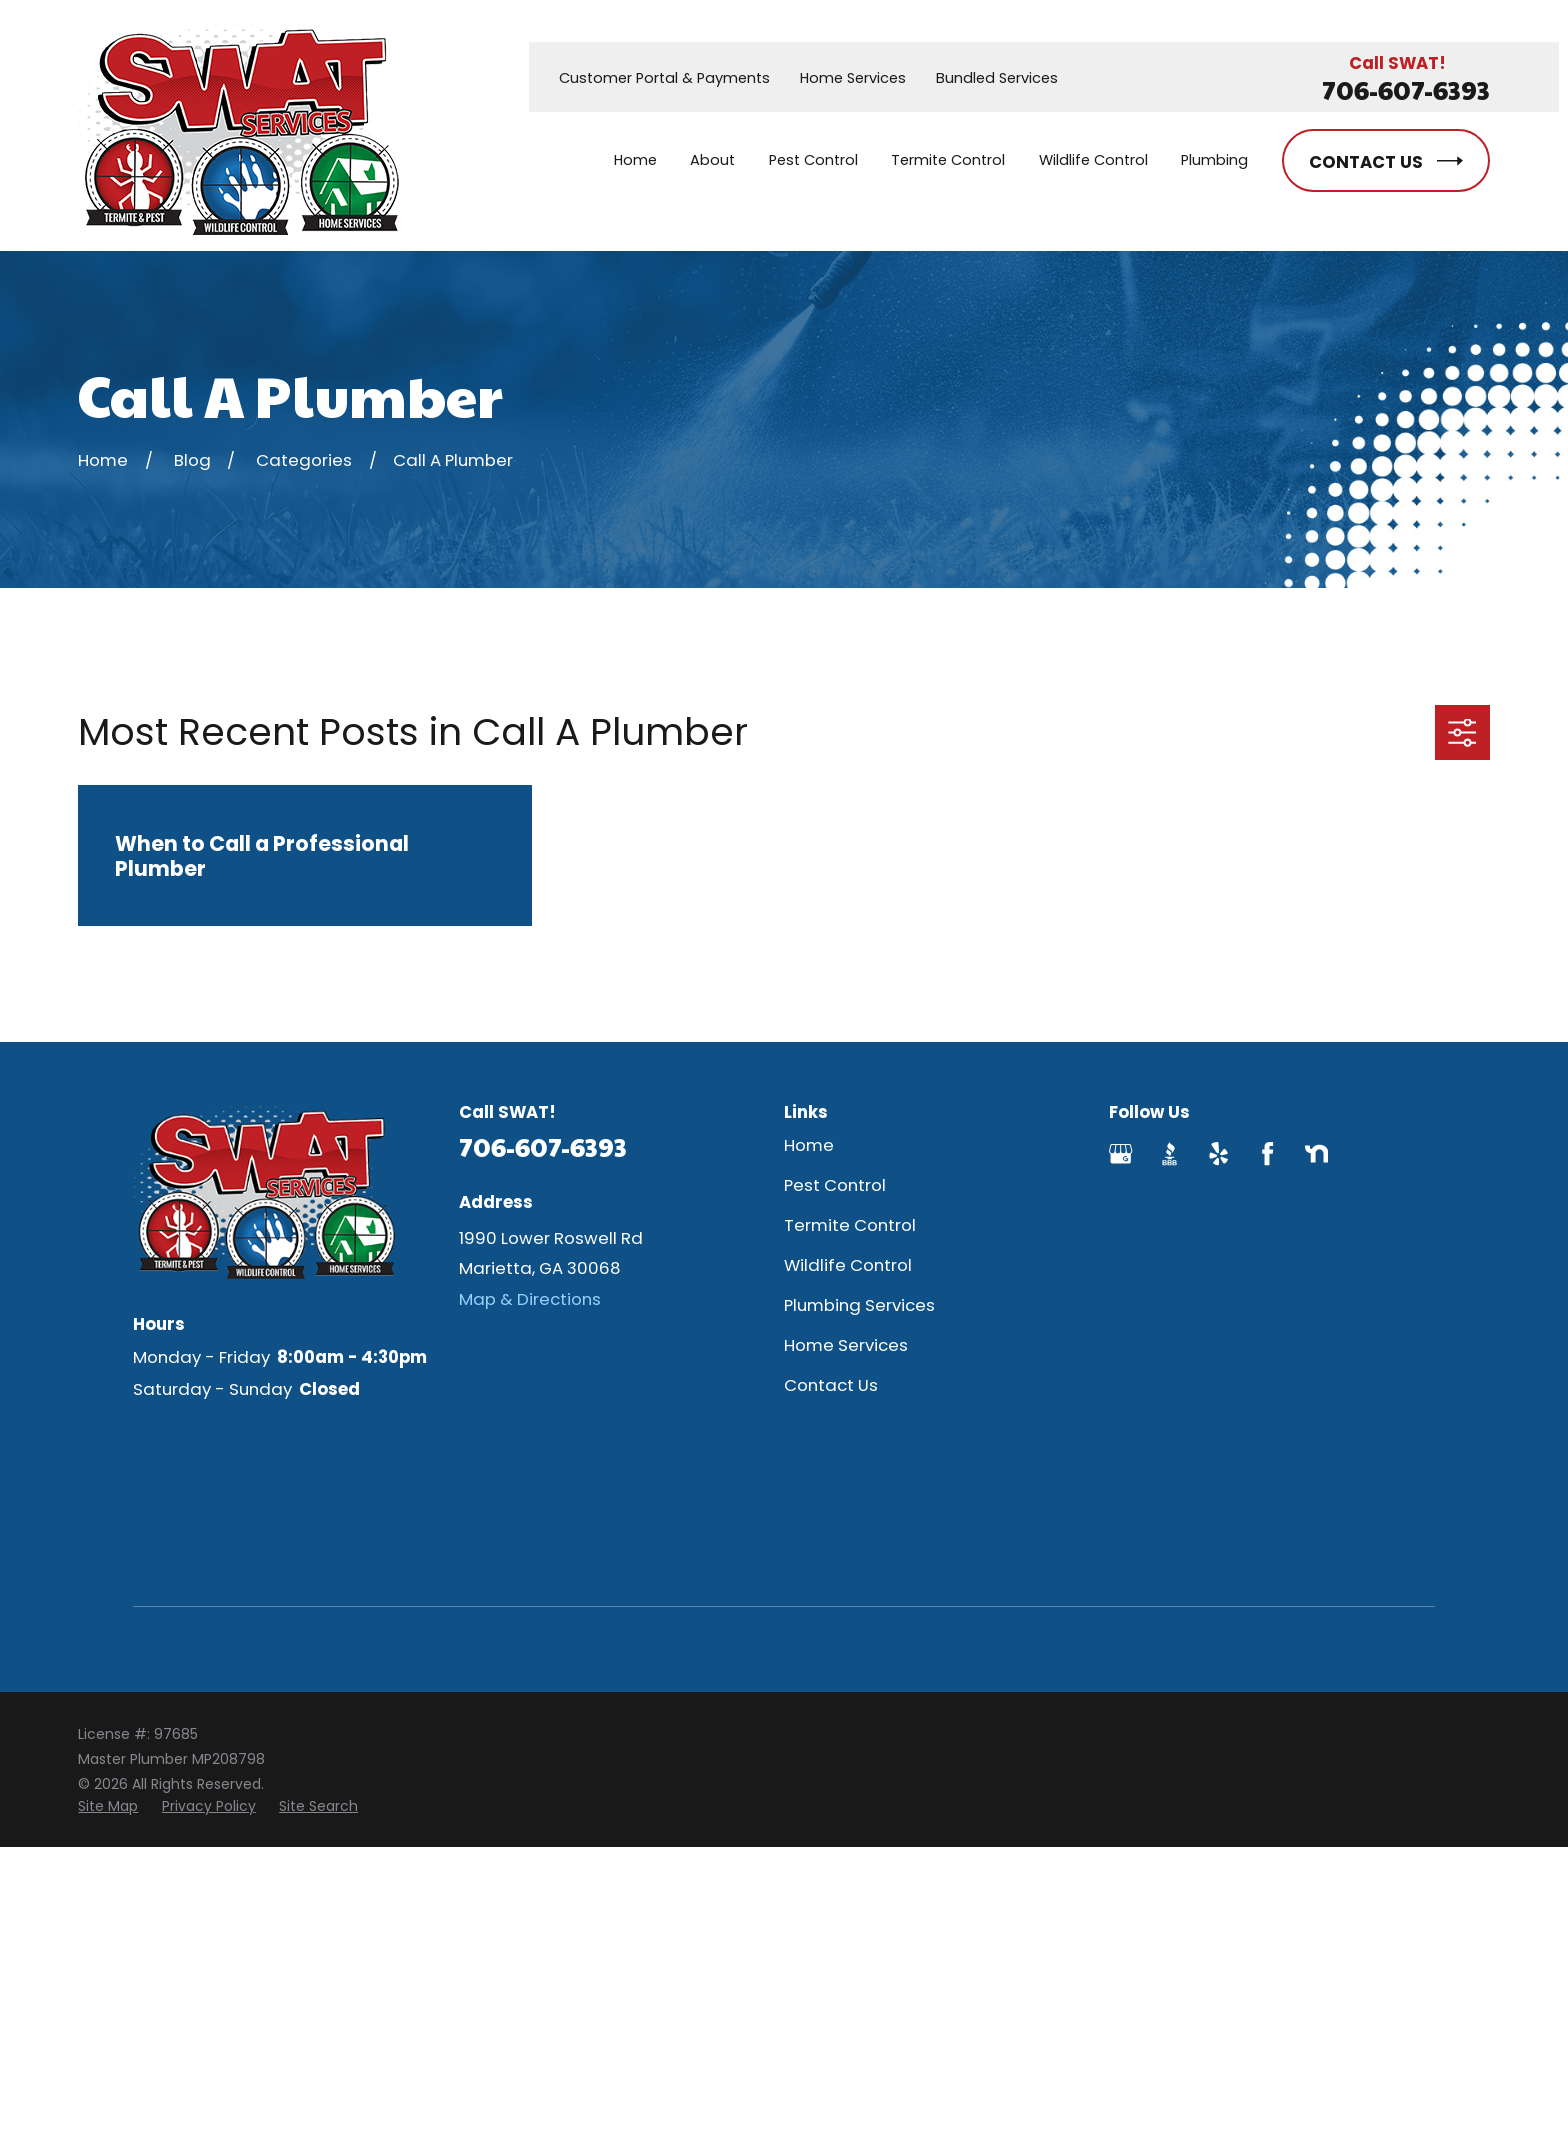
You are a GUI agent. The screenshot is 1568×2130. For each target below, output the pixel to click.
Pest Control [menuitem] (813, 160)
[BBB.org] (1169, 1153)
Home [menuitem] (635, 160)
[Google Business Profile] (1120, 1153)
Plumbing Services (859, 1305)
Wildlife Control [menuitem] (1093, 160)
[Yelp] (1218, 1153)
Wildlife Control (848, 1265)
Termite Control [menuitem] (948, 160)
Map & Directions (530, 1299)
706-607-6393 (1406, 89)
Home (809, 1145)
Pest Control (835, 1185)
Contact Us (831, 1385)
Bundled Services (997, 78)
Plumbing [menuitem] (1214, 160)
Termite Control (850, 1225)
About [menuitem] (712, 160)
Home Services (853, 78)
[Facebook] (1267, 1153)
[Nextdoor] (1316, 1153)
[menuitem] (108, 1806)
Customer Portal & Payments (664, 78)
